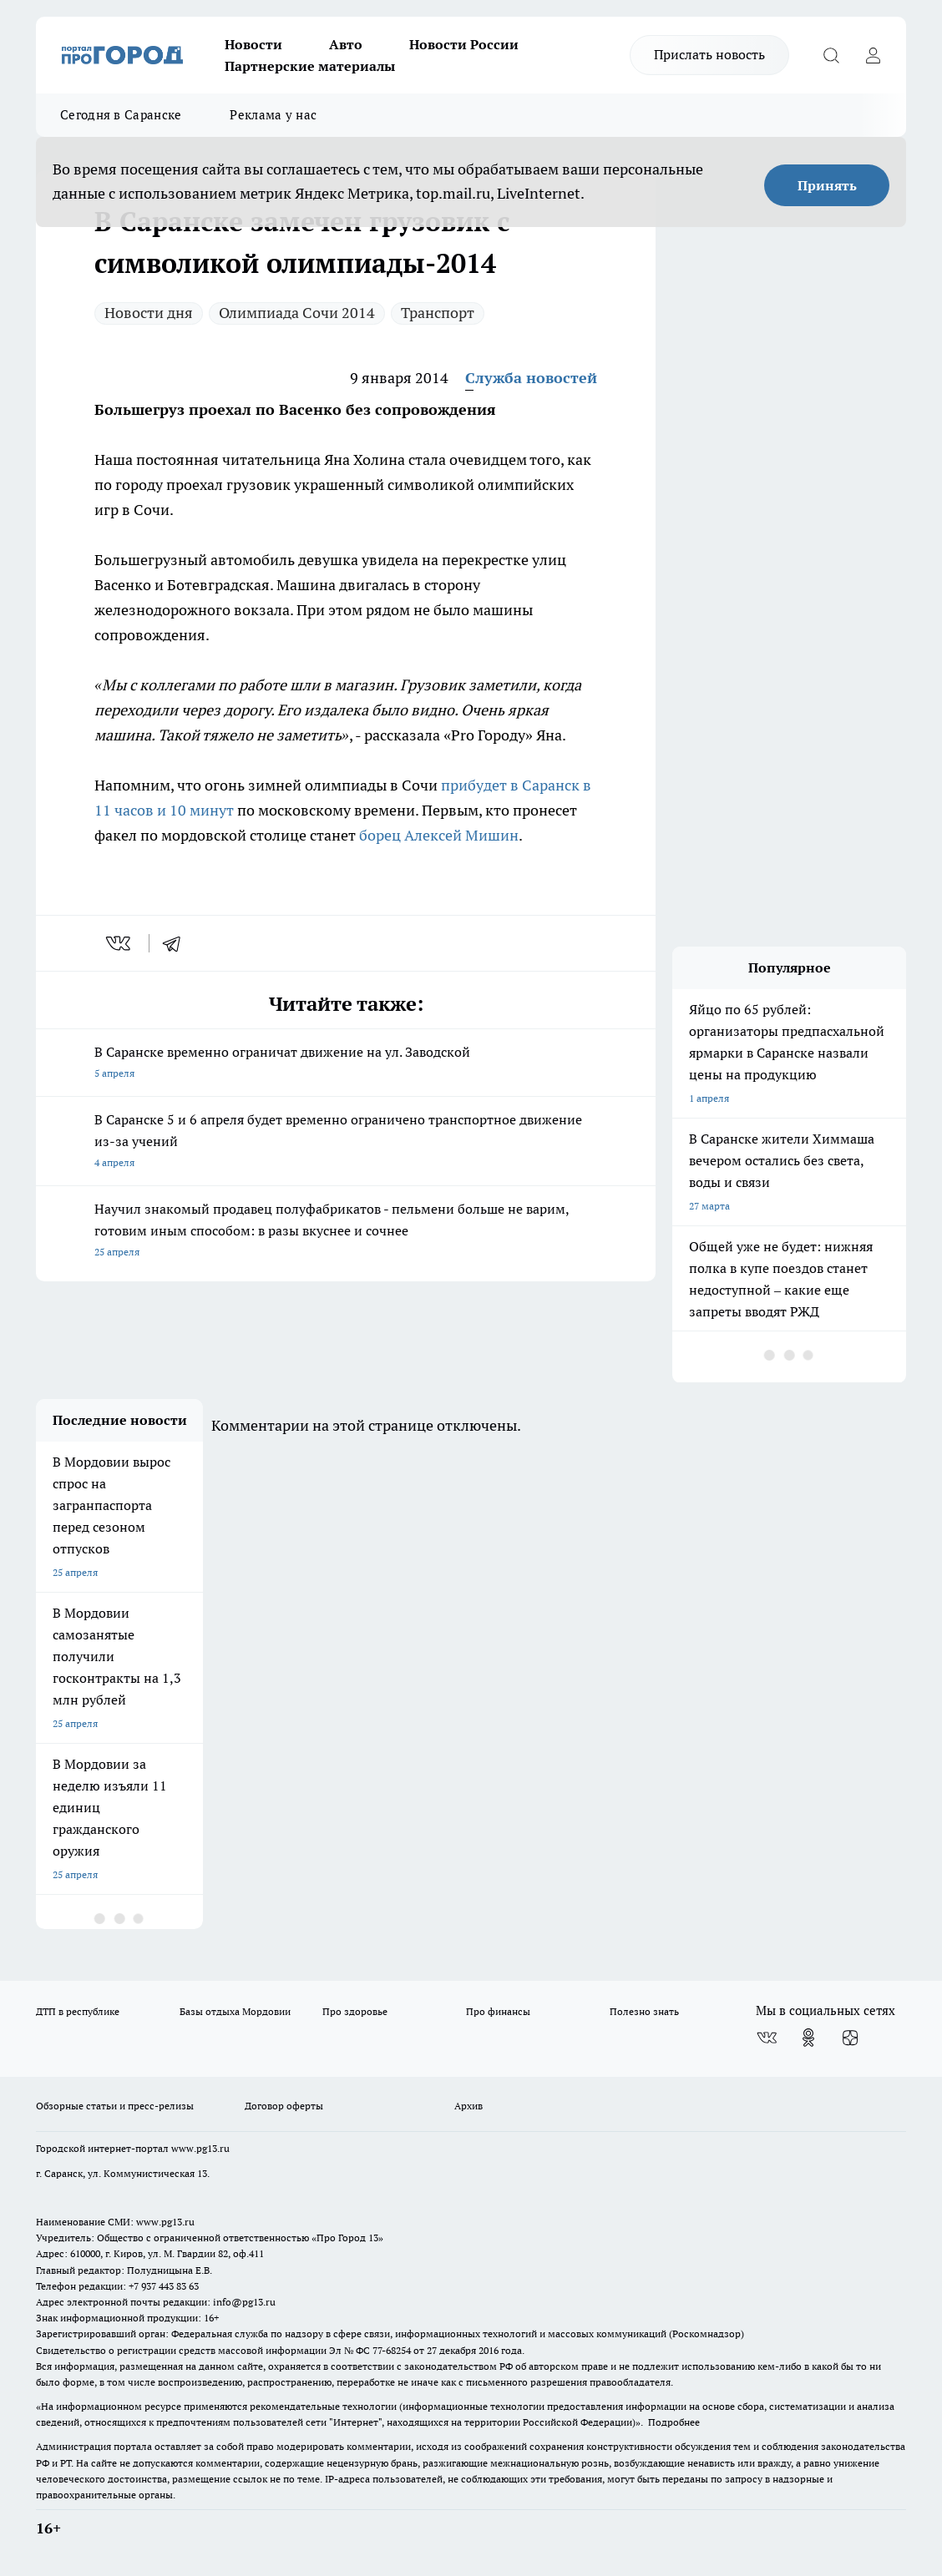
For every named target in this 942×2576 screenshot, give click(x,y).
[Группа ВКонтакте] (767, 2037)
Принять (827, 185)
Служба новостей (531, 377)
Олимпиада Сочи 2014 (297, 312)
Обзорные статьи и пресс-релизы (115, 2105)
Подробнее (674, 2422)
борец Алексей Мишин (439, 835)
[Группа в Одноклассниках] (808, 2037)
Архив (468, 2105)
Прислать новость (709, 54)
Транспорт (437, 312)
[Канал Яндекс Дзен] (850, 2037)
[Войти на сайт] (872, 55)
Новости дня (148, 312)
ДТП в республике (77, 2011)
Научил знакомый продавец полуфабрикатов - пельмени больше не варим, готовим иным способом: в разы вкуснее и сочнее (345, 1231)
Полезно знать (644, 2011)
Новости (253, 44)
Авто (345, 44)
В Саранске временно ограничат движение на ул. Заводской (345, 1063)
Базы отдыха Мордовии (235, 2011)
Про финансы (498, 2011)
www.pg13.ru (200, 2148)
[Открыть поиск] (831, 55)
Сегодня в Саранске (120, 115)
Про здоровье (354, 2011)
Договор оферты (284, 2105)
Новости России (464, 44)
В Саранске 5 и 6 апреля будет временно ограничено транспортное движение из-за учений (345, 1142)
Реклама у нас (273, 115)
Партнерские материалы (310, 66)
